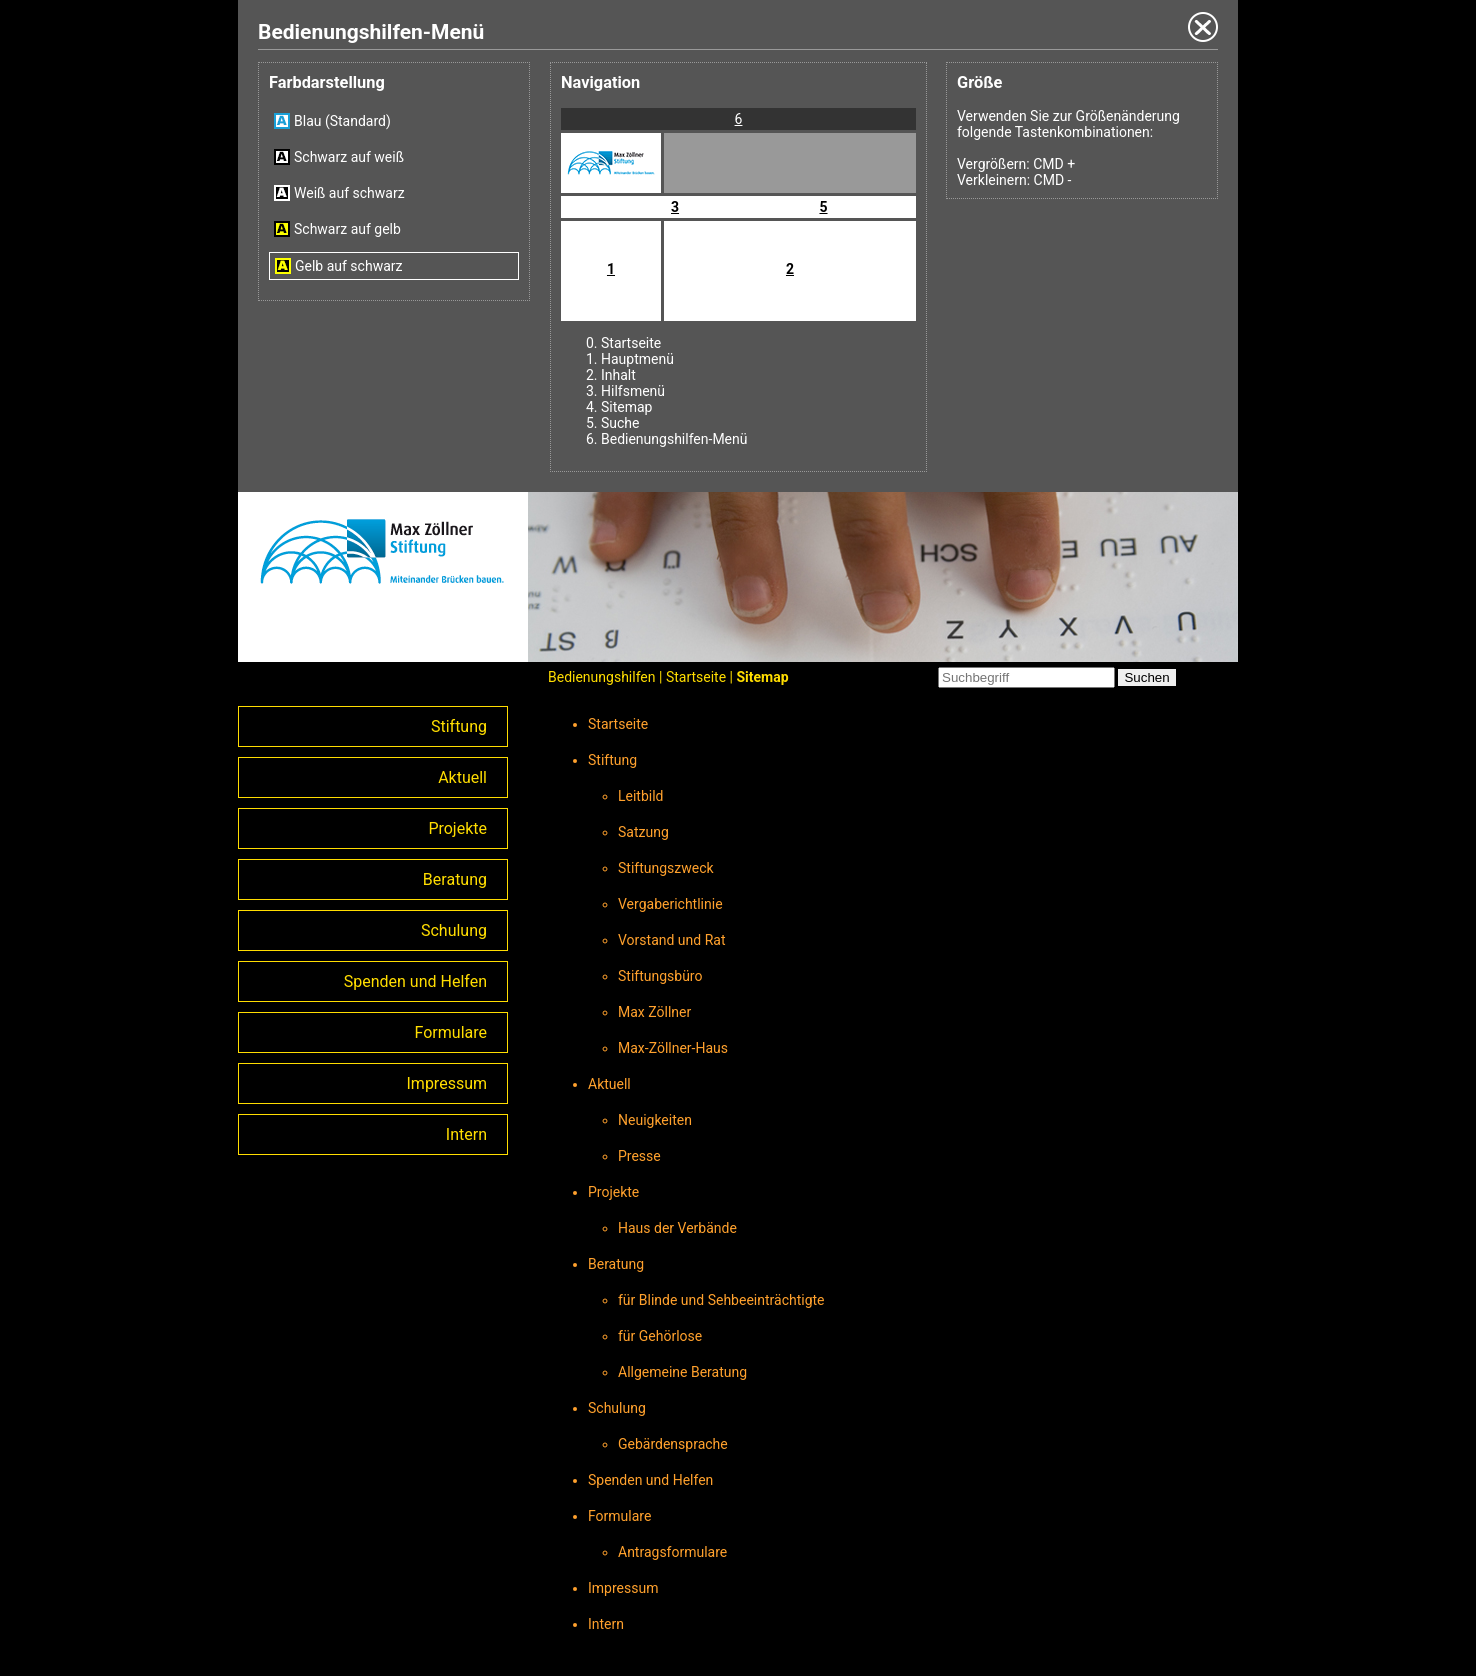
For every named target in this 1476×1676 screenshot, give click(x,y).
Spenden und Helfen (415, 981)
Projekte (457, 828)
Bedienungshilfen (602, 677)
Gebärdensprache (673, 1444)
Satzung (643, 832)
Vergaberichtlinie (670, 904)
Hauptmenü (637, 359)
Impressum (447, 1083)
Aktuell (462, 777)
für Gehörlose (660, 1336)
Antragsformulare (672, 1552)
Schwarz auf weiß (349, 157)
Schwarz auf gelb (347, 229)
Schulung (454, 930)
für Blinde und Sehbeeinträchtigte (721, 1300)
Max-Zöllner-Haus (673, 1048)
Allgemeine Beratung (682, 1372)
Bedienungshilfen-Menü (674, 439)
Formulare (451, 1032)
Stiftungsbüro (660, 976)
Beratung (455, 879)
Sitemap (626, 407)
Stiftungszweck (666, 868)
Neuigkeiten (655, 1120)
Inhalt (618, 375)
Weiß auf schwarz (349, 193)
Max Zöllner (654, 1012)
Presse (639, 1156)
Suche (620, 423)
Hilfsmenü (633, 391)
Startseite (631, 343)
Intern (466, 1134)
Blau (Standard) (342, 121)
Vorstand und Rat (672, 940)
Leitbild (641, 796)
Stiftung (459, 726)
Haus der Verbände (677, 1228)
